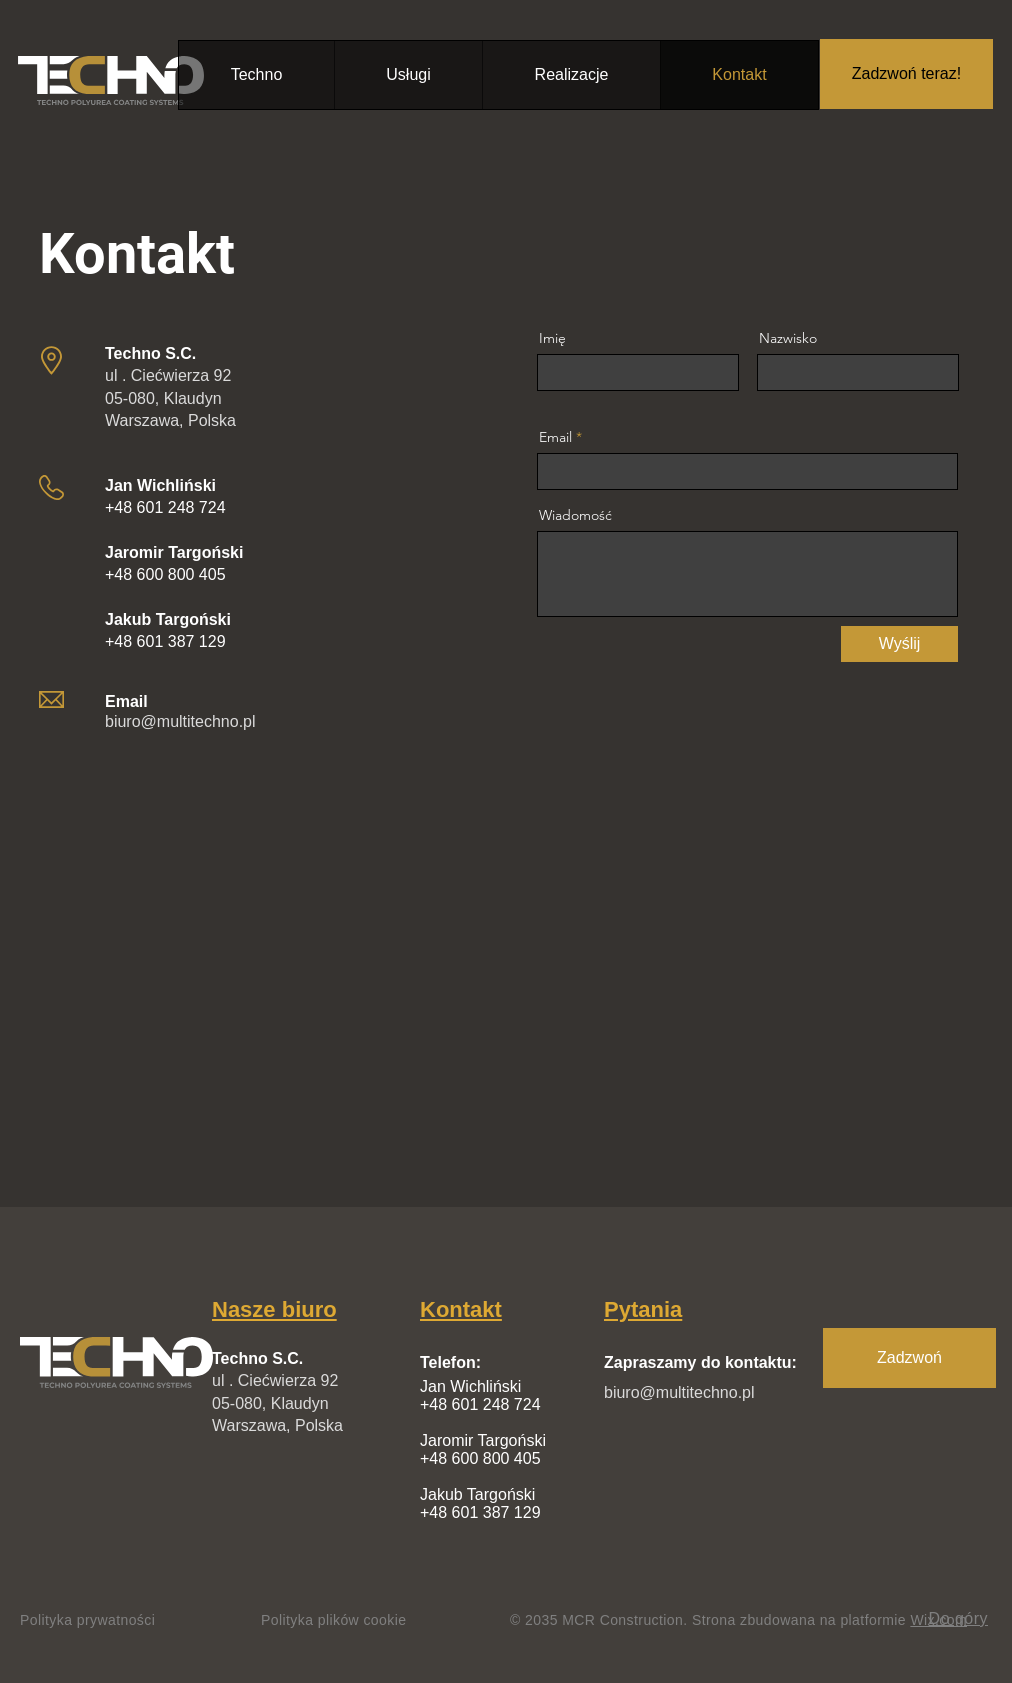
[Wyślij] (899, 644)
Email (555, 437)
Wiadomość (575, 515)
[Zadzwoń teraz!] (906, 74)
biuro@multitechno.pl (180, 721)
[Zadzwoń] (909, 1358)
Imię (552, 338)
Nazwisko (788, 338)
